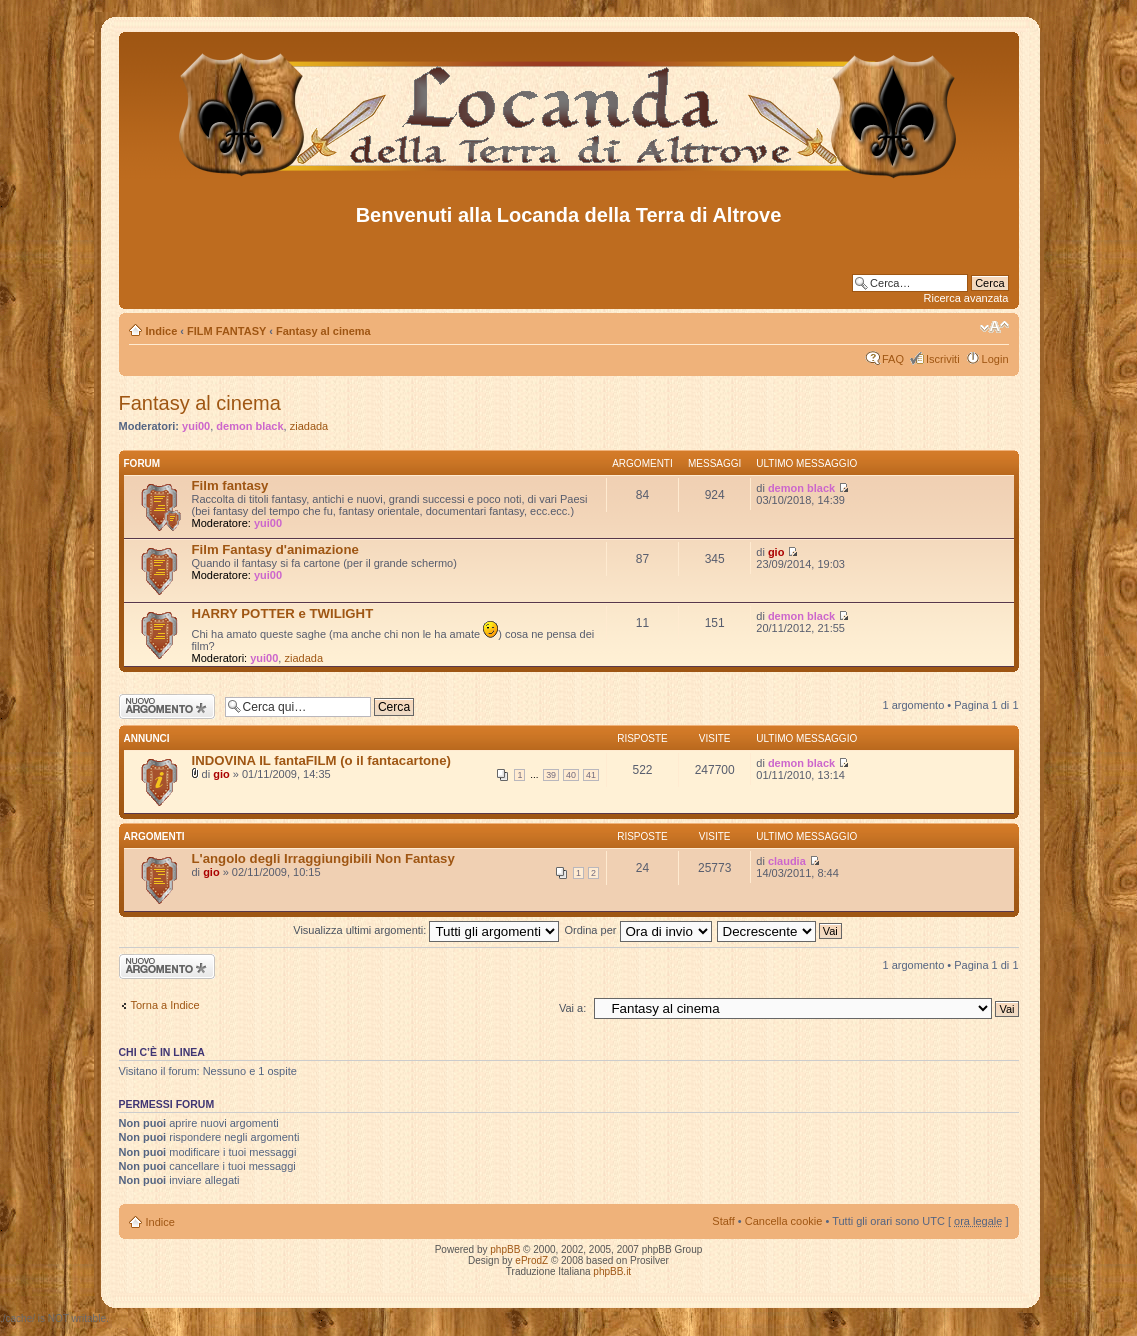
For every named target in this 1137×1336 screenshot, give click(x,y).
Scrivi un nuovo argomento (167, 706)
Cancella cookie (784, 1221)
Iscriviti (943, 359)
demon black (249, 426)
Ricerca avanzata (966, 298)
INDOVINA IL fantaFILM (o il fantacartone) (321, 760)
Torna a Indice (165, 1005)
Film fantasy (230, 485)
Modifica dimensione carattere (994, 327)
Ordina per (637, 930)
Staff (723, 1221)
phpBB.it (612, 1271)
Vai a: (572, 1008)
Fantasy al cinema (323, 331)
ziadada (309, 426)
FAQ (893, 359)
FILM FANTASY (226, 331)
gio (776, 552)
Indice (162, 331)
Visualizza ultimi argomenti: (426, 930)
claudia (787, 861)
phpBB (505, 1249)
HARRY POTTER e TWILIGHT (283, 613)
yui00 (196, 426)
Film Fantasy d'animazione (275, 549)
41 (591, 775)
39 (551, 775)
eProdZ (531, 1260)
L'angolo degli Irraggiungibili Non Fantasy (323, 858)
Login (995, 359)
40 (571, 775)
